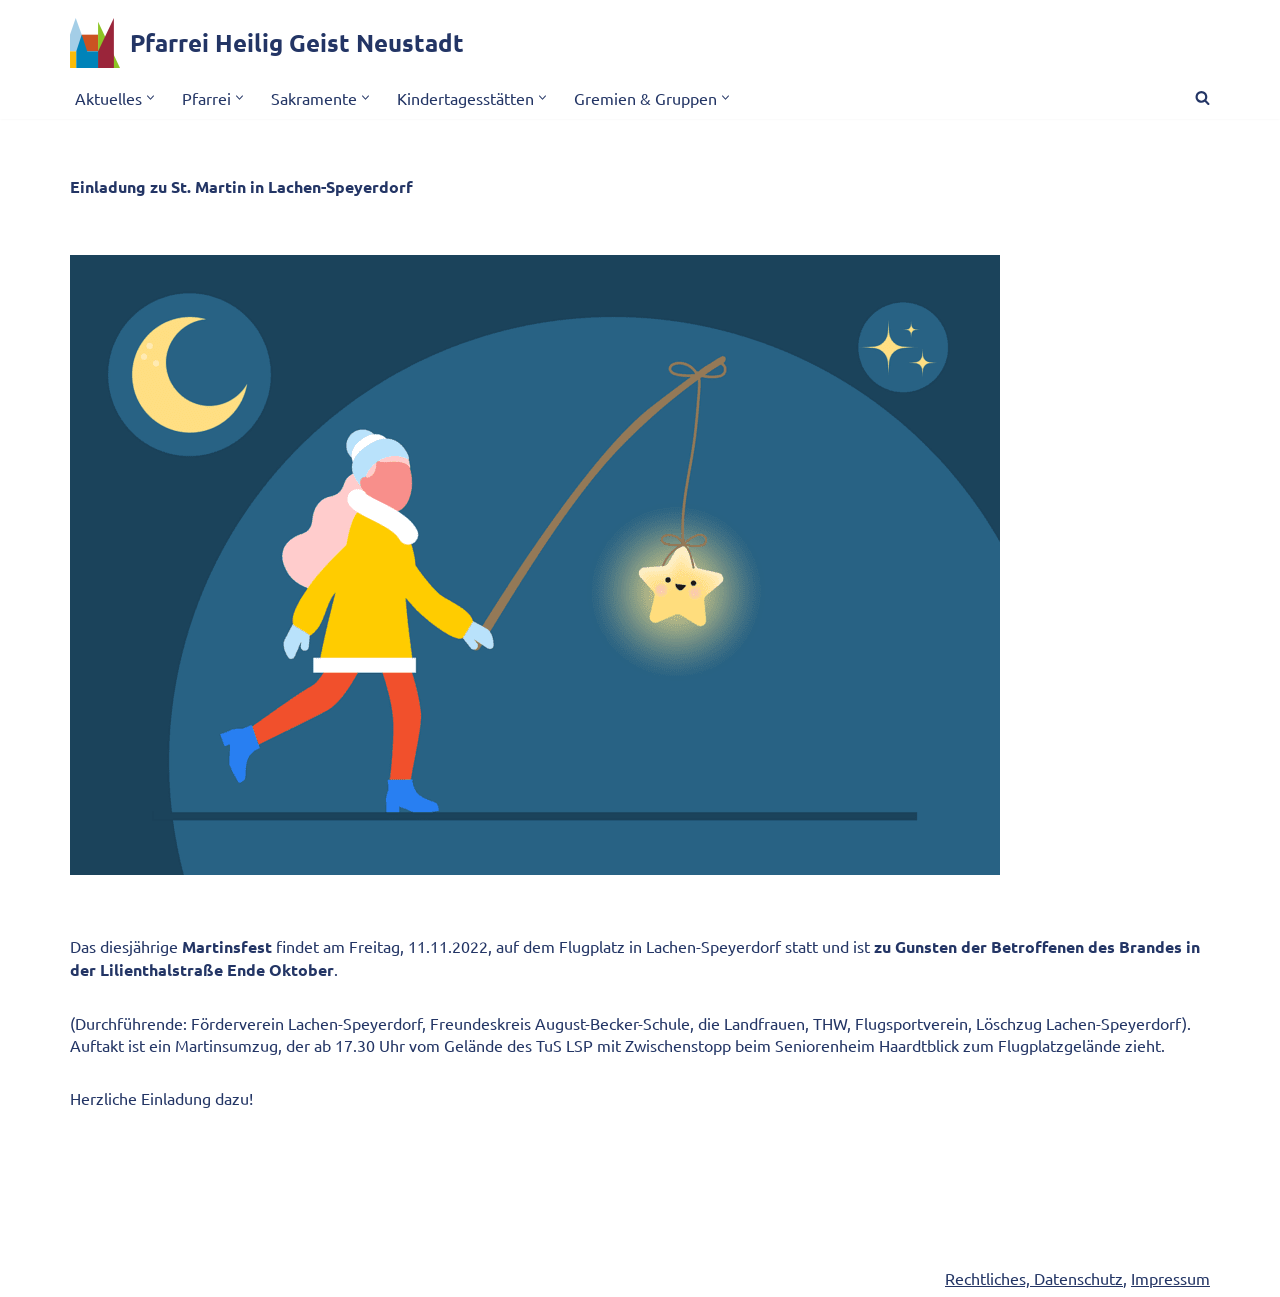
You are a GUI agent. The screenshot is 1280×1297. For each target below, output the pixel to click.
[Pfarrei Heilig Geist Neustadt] (267, 43)
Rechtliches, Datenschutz (1034, 1278)
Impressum (1170, 1278)
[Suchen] (1202, 97)
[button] (150, 97)
